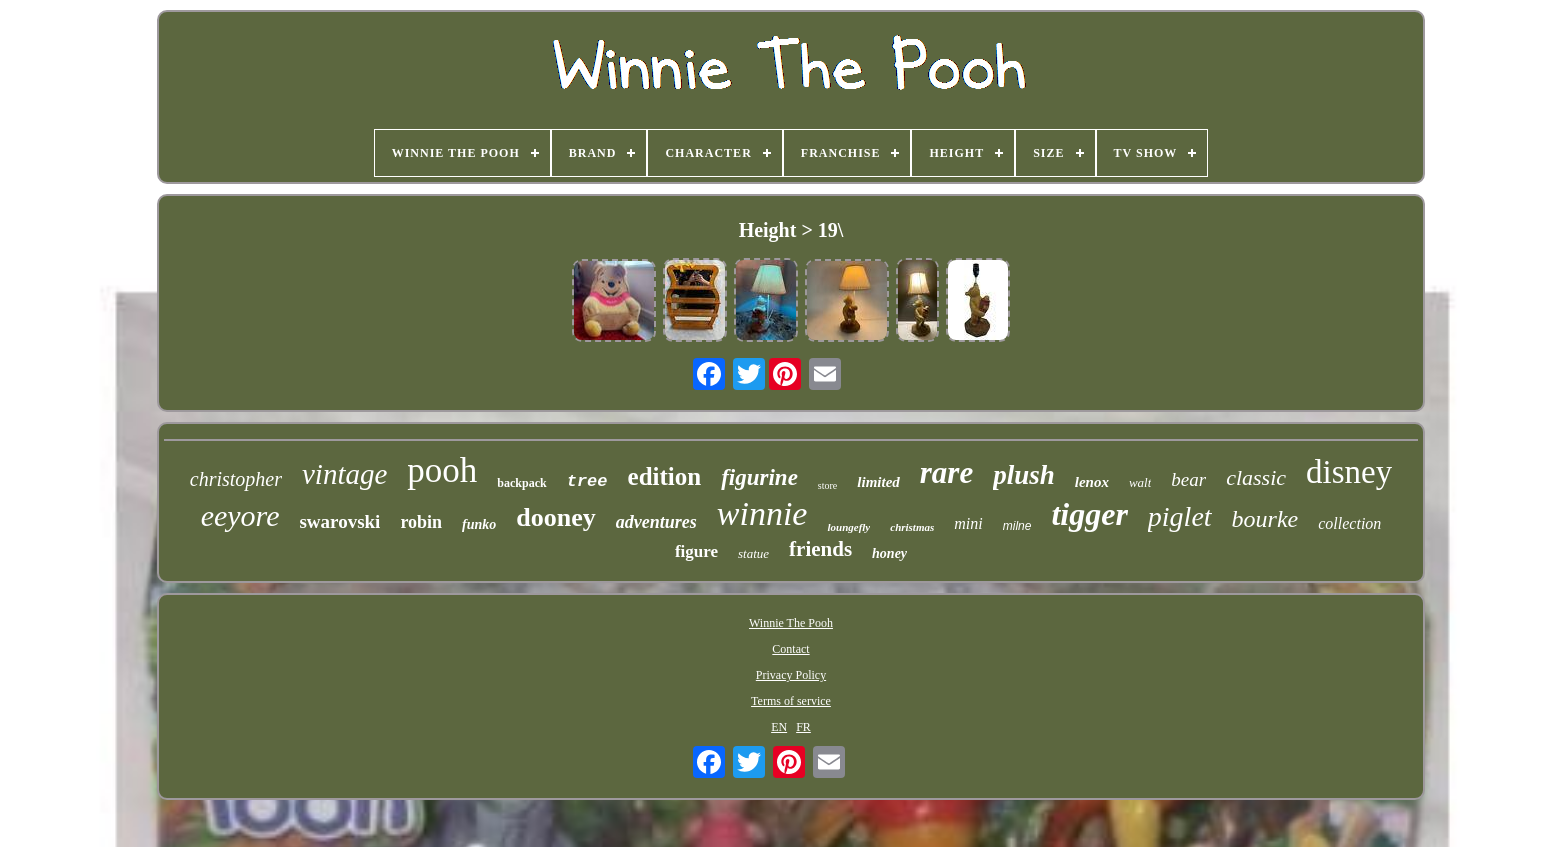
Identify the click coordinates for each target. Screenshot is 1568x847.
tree (587, 481)
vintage (344, 474)
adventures (656, 522)
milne (1017, 526)
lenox (1092, 482)
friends (820, 549)
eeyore (240, 515)
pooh (442, 470)
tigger (1089, 514)
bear (1188, 479)
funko (479, 524)
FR (803, 727)
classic (1256, 477)
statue (753, 553)
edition (665, 476)
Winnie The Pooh (791, 623)
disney (1349, 472)
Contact (790, 649)
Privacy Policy (791, 675)
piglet (1180, 516)
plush (1024, 475)
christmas (912, 527)
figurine (759, 477)
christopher (236, 479)
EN (779, 727)
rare (946, 472)
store (827, 485)
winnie (762, 513)
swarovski (339, 521)
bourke (1265, 519)
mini (968, 523)
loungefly (848, 527)
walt (1140, 482)
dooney (555, 517)
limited (878, 482)
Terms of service (791, 701)
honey (889, 553)
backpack (521, 483)
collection (1349, 523)
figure (696, 551)
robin (421, 522)
